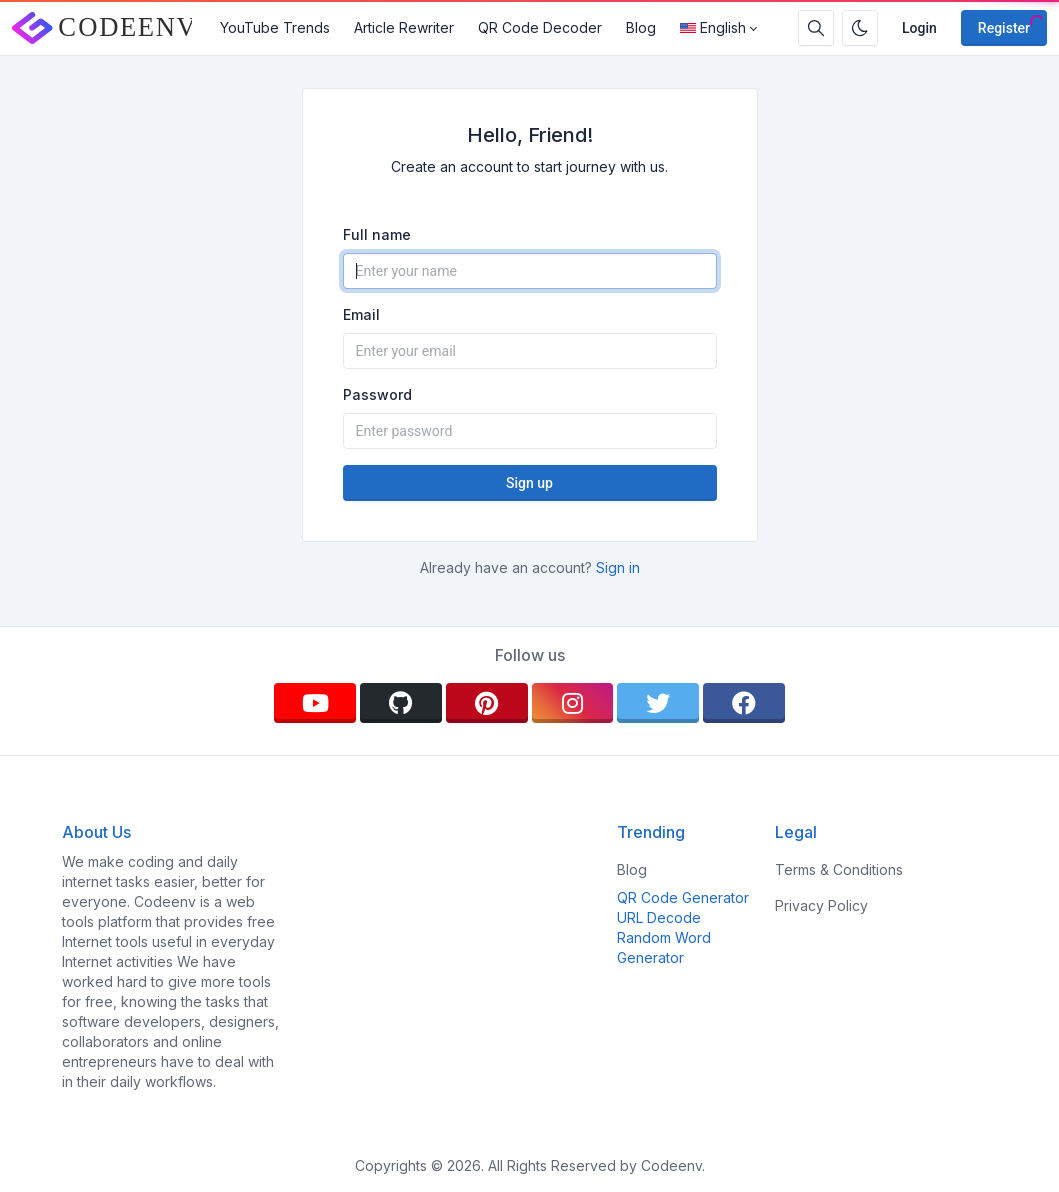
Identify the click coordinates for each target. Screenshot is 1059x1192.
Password (377, 394)
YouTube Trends (275, 27)
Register (1004, 28)
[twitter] (658, 703)
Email (361, 314)
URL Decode (659, 917)
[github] (401, 703)
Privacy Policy (821, 905)
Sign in (618, 567)
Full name (377, 234)
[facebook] (744, 703)
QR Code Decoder (540, 27)
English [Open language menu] (713, 27)
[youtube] (315, 703)
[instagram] (573, 703)
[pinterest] (487, 703)
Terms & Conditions (839, 869)
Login (919, 28)
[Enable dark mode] (860, 28)
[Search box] (816, 28)
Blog (641, 27)
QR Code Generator (683, 897)
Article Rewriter (404, 27)
